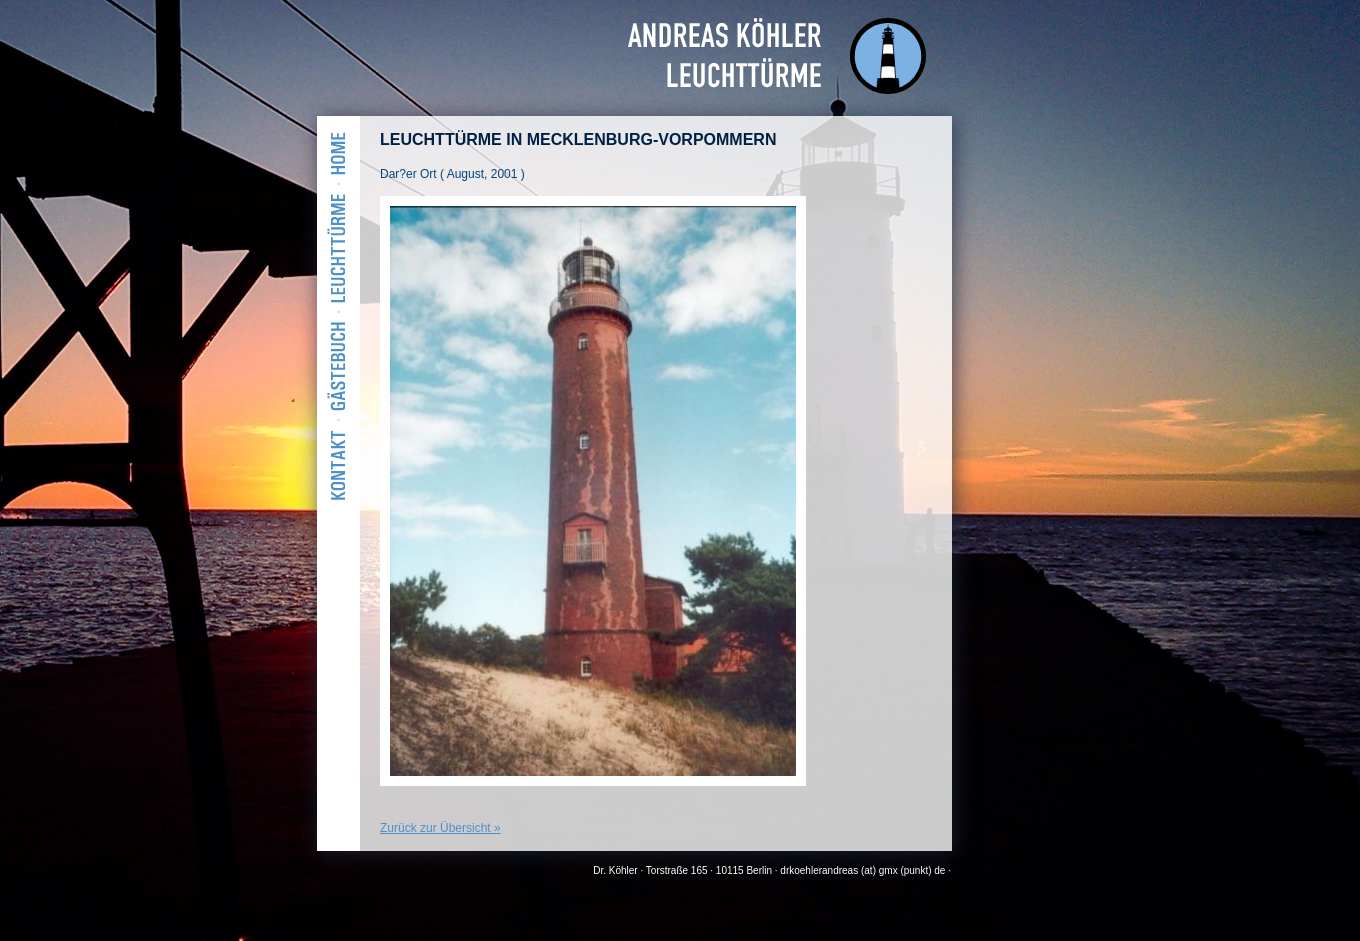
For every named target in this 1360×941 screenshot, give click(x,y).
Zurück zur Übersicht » (440, 828)
